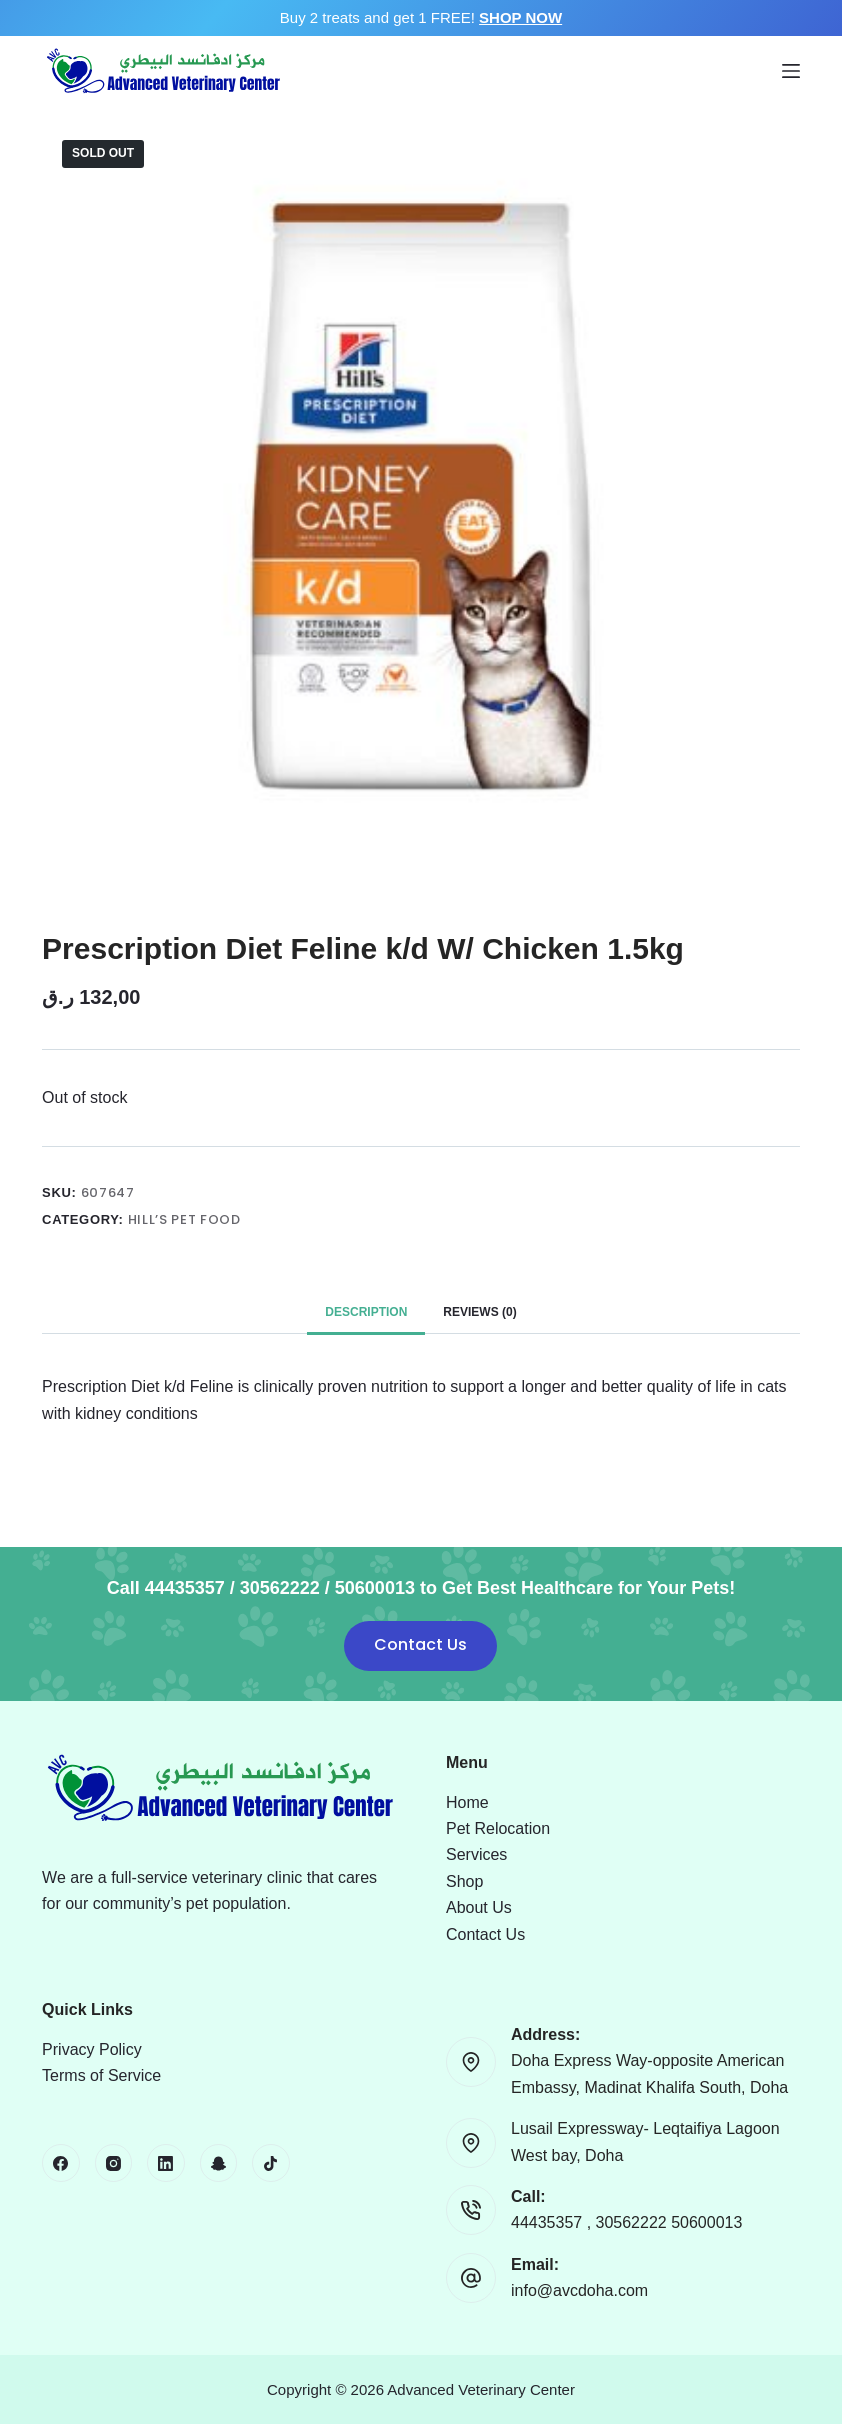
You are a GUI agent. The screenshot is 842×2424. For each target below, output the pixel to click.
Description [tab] (366, 1312)
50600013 (706, 2222)
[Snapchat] (219, 2163)
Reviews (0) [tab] (479, 1312)
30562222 (634, 2222)
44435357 (549, 2222)
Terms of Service (101, 2075)
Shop (464, 1881)
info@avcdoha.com (579, 2290)
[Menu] (791, 71)
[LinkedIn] (166, 2163)
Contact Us (420, 1644)
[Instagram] (114, 2163)
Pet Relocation (498, 1828)
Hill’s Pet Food (184, 1219)
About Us (479, 1907)
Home (467, 1802)
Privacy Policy (92, 2049)
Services (476, 1854)
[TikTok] (271, 2163)
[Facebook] (61, 2163)
